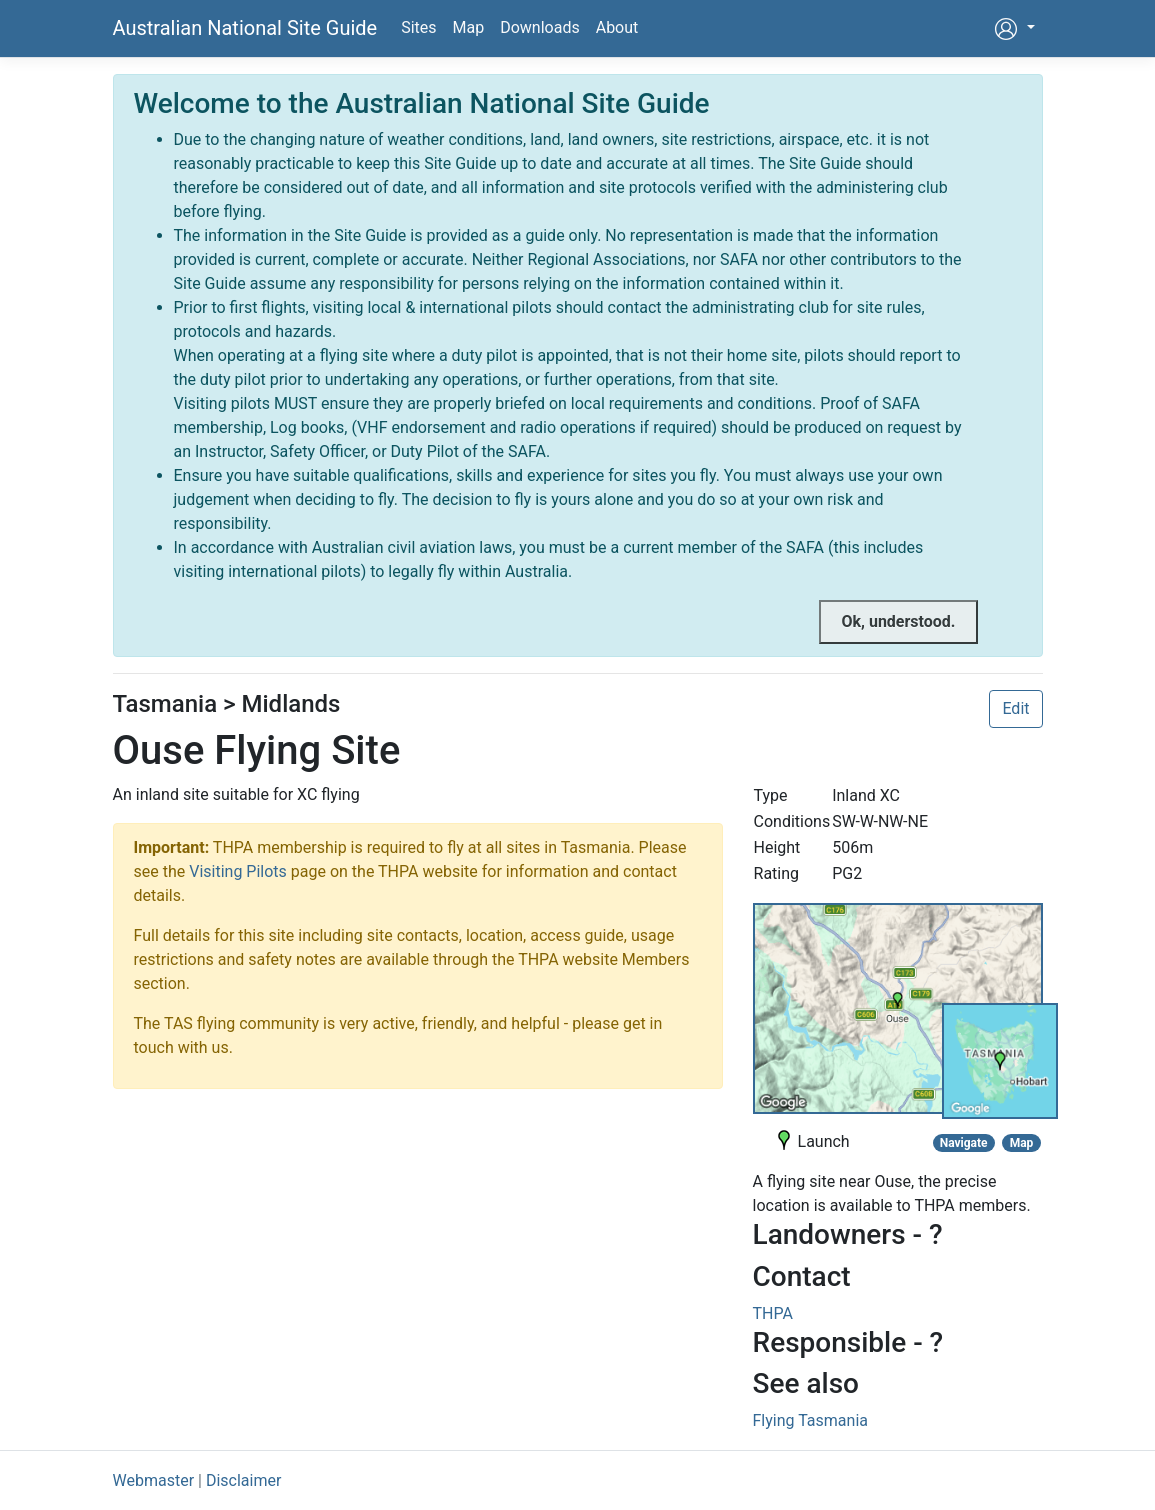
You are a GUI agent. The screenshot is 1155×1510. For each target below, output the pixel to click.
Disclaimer (243, 1480)
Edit (1015, 708)
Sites (418, 27)
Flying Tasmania (810, 1420)
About (617, 27)
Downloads (539, 27)
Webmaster (154, 1480)
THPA (773, 1313)
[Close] (898, 622)
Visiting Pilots (238, 871)
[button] (1014, 28)
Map (469, 27)
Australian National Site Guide (245, 28)
